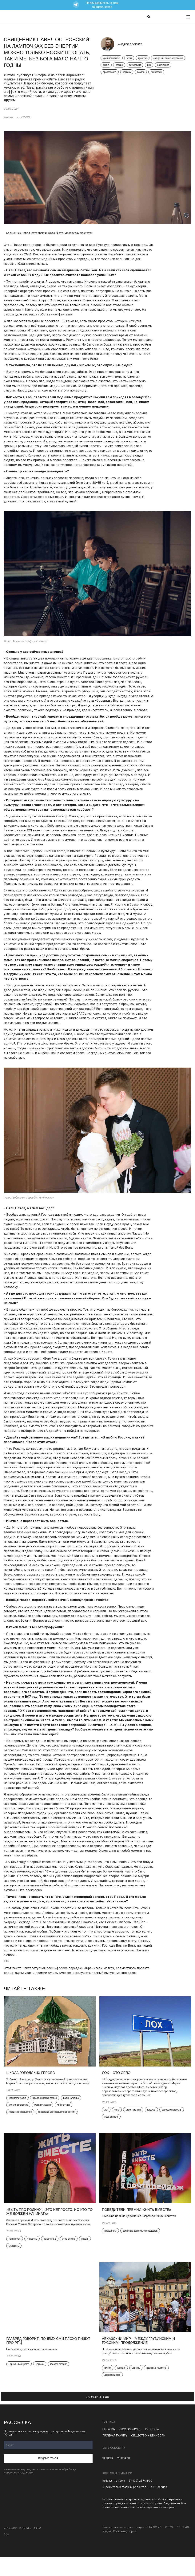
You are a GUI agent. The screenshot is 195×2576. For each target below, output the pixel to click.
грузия (109, 2386)
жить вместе (70, 2250)
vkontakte (123, 2476)
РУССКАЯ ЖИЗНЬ (130, 2447)
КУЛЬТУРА (152, 2447)
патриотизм (135, 65)
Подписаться (48, 2476)
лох (107, 2115)
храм (129, 58)
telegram (107, 2476)
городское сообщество (21, 2118)
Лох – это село (117, 2078)
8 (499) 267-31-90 (140, 2499)
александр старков (19, 2111)
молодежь (33, 2250)
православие (109, 72)
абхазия (123, 2386)
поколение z (51, 2250)
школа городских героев (46, 2103)
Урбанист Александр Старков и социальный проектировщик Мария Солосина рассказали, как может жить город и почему (49, 2086)
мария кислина (134, 2115)
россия (119, 65)
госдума (153, 2115)
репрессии (156, 72)
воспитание (163, 65)
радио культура (72, 2103)
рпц (149, 65)
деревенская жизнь (173, 2115)
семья (106, 65)
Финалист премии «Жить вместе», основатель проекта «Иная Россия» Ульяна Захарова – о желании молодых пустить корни (50, 2233)
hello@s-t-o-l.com (113, 2499)
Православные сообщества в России (57, 2118)
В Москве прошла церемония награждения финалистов (140, 2227)
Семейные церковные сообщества (141, 2242)
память (141, 72)
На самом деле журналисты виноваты (33, 2367)
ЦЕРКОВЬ (25, 117)
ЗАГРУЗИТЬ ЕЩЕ (97, 2415)
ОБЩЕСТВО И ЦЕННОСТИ (148, 2454)
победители (111, 2242)
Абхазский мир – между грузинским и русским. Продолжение (139, 2359)
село (118, 2115)
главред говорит (60, 2382)
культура (142, 58)
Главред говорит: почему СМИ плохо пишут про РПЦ (50, 2359)
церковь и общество (20, 2382)
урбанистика (64, 2111)
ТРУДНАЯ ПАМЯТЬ (114, 2454)
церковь (127, 72)
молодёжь (29, 2258)
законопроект (112, 2122)
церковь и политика (158, 2386)
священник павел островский (168, 58)
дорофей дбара (113, 2393)
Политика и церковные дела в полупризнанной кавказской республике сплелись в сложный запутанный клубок (142, 2369)
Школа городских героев (32, 2078)
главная (8, 117)
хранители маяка (111, 58)
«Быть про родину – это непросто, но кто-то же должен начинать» (48, 2223)
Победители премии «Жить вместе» (137, 2221)
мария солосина (44, 2111)
